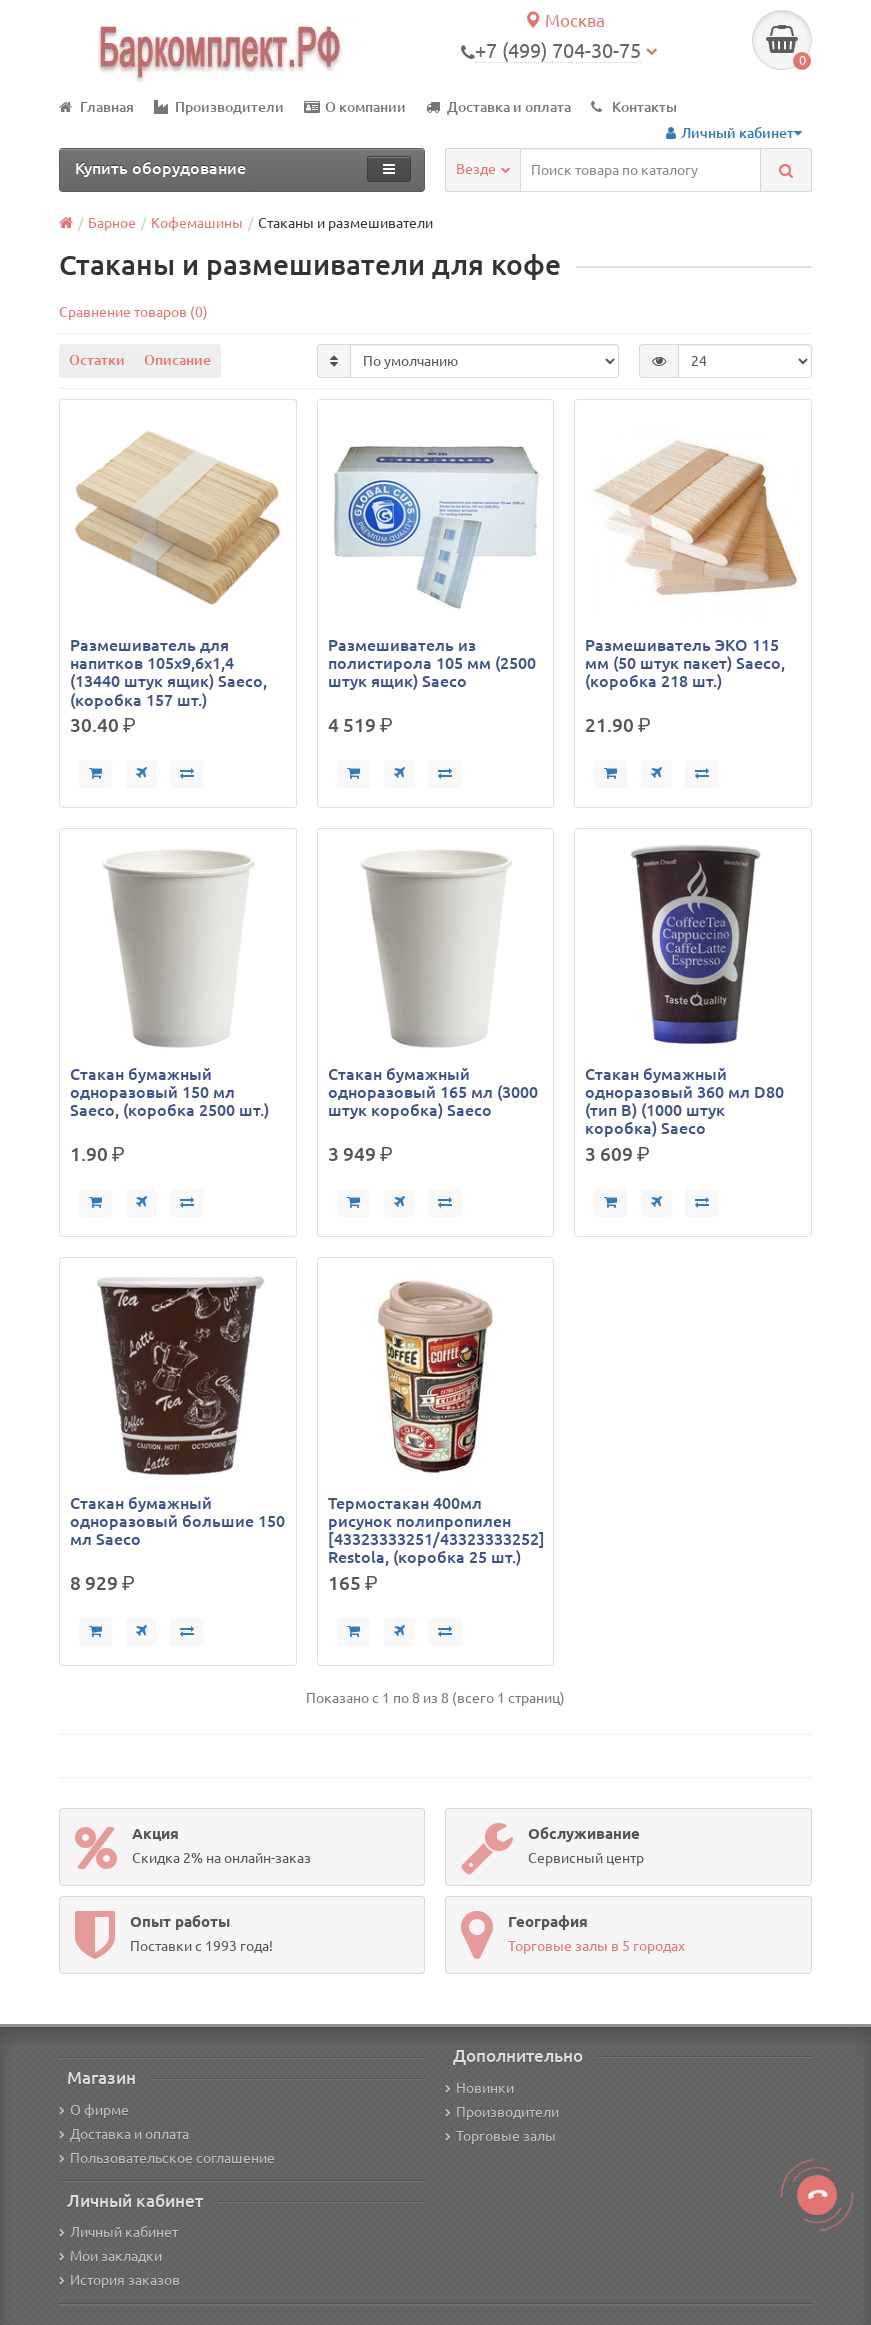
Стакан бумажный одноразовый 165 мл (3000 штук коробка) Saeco (433, 1092)
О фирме (94, 2110)
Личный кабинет (118, 2232)
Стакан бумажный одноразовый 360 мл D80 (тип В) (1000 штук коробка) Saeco (684, 1101)
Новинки (479, 2088)
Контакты (634, 107)
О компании (355, 107)
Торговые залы (500, 2136)
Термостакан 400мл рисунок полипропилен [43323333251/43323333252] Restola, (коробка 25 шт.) (436, 1530)
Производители (219, 107)
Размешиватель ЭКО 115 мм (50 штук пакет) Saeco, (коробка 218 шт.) (685, 663)
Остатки (97, 360)
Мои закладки (110, 2256)
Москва (564, 20)
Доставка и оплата (498, 107)
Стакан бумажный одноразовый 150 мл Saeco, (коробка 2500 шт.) (169, 1092)
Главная (96, 107)
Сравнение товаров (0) (133, 312)
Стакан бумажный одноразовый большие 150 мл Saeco (177, 1521)
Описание (177, 360)
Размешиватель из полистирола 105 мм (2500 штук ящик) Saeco (432, 663)
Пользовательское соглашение (167, 2158)
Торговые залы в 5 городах (596, 1946)
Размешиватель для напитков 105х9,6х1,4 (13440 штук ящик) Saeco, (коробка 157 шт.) (168, 672)
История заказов (119, 2280)
